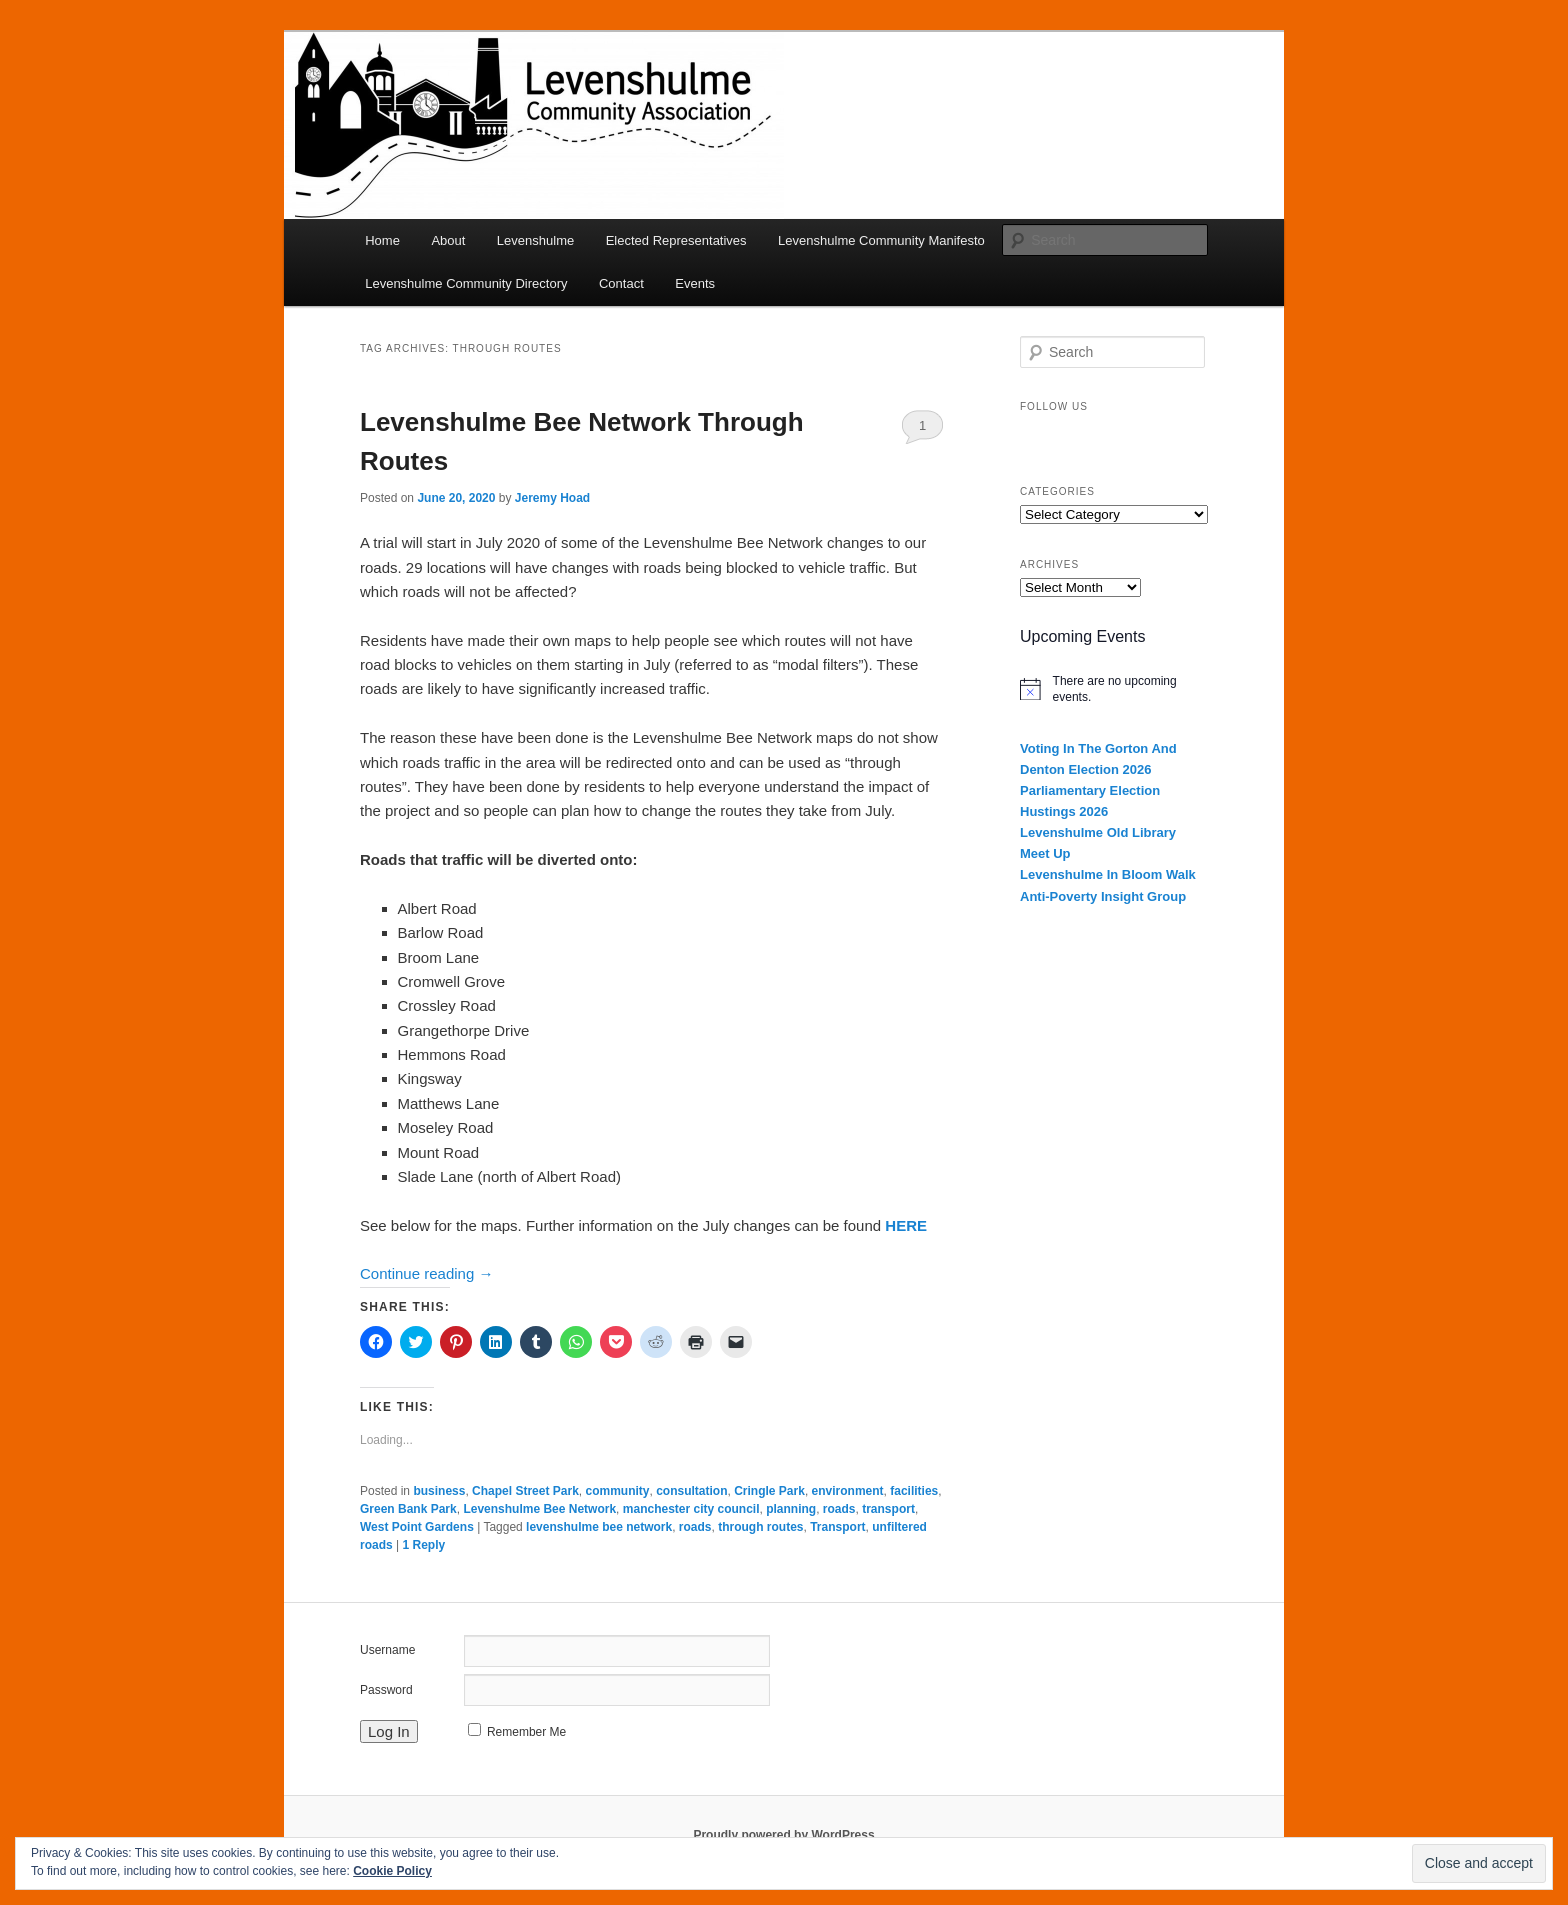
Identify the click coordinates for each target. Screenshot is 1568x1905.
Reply (423, 1545)
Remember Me (526, 1732)
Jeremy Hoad (552, 498)
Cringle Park (769, 1491)
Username (387, 1650)
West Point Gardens (417, 1527)
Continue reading (426, 1273)
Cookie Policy (392, 1871)
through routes (760, 1527)
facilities (914, 1491)
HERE (906, 1225)
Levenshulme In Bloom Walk (1108, 874)
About (448, 240)
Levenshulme (535, 240)
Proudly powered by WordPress (783, 1835)
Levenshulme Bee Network (539, 1509)
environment (848, 1491)
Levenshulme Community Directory (466, 283)
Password (386, 1690)
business (439, 1491)
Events (695, 283)
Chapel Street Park (525, 1491)
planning (791, 1509)
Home (382, 240)
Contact (621, 283)
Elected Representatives (676, 240)
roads (839, 1509)
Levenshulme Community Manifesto (881, 240)
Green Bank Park (408, 1509)
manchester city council (691, 1509)
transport (888, 1509)
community (617, 1491)
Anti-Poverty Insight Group (1103, 896)
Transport (837, 1527)
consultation (691, 1491)
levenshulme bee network (599, 1527)
